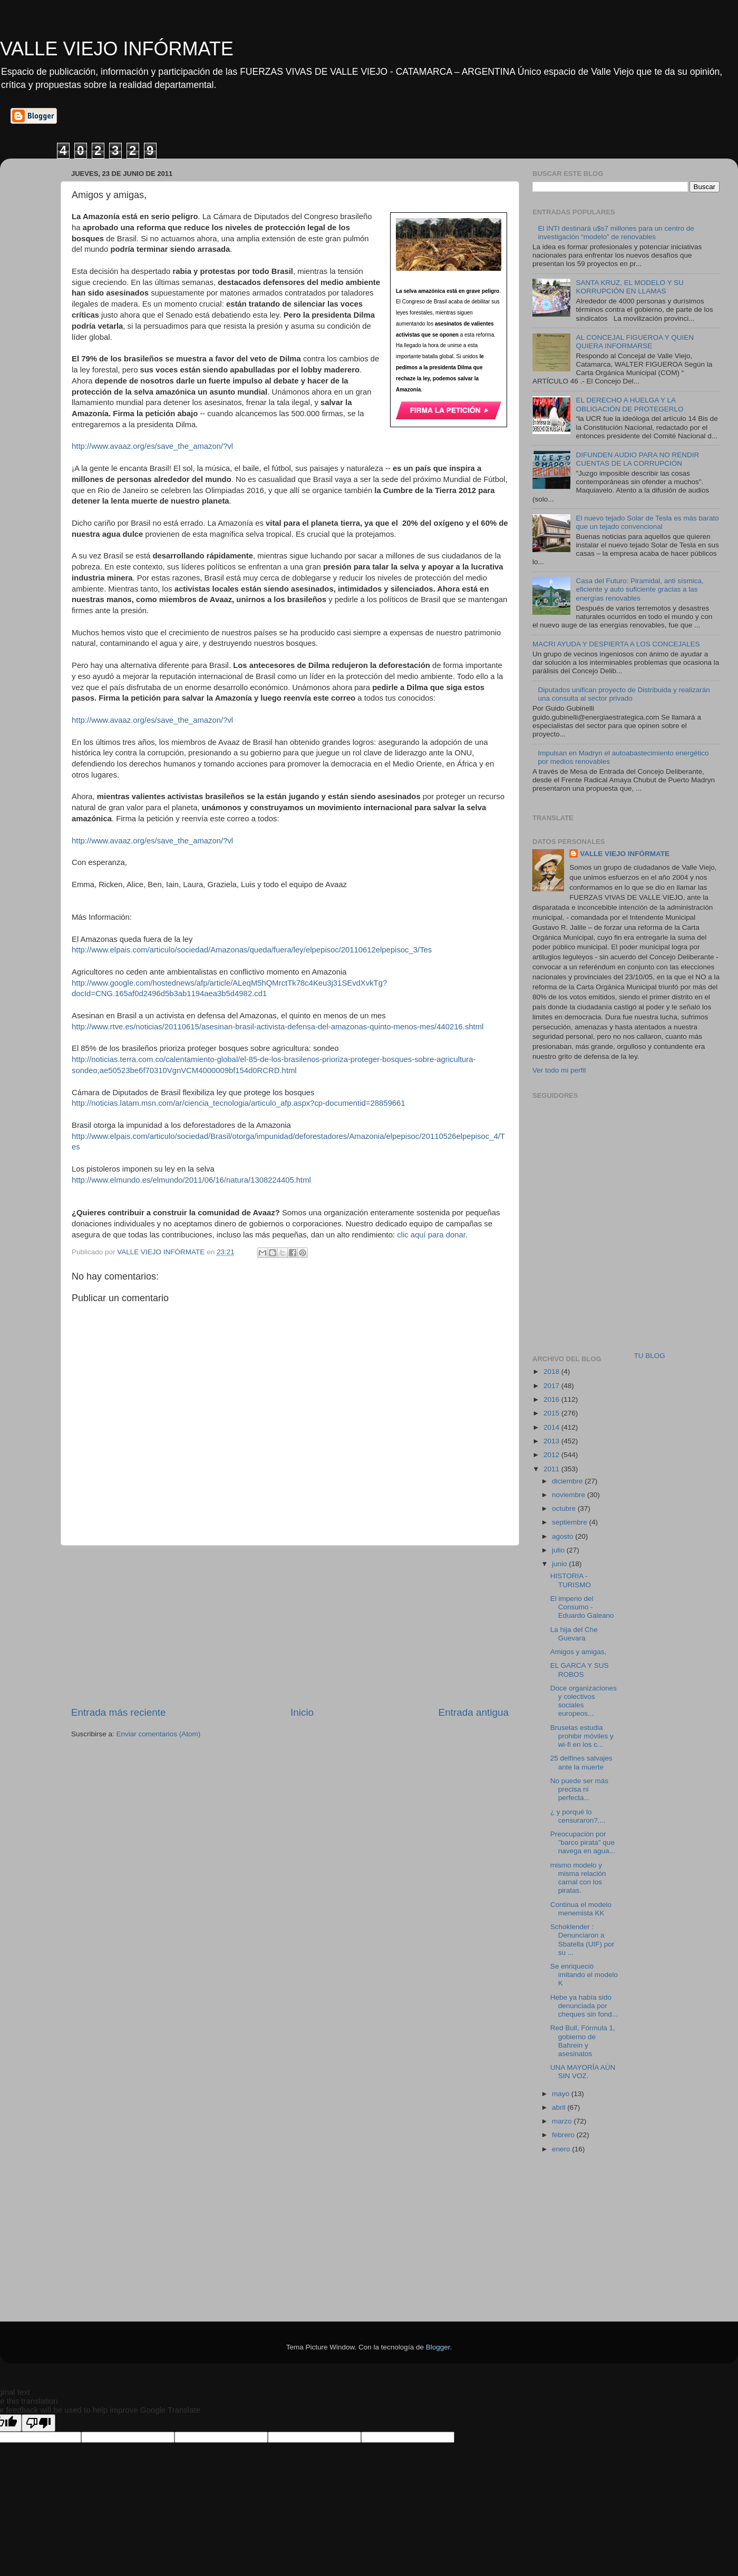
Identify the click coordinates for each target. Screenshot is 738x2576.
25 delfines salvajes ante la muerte (581, 1762)
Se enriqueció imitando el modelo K (584, 1974)
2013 (552, 1441)
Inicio (302, 1712)
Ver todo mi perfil (559, 1070)
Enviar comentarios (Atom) (158, 1734)
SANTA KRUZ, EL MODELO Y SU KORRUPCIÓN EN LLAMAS (629, 287)
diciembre (568, 1481)
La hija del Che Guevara (574, 1634)
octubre (565, 1508)
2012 (552, 1455)
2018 (552, 1371)
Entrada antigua (474, 1712)
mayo (561, 2094)
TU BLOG (649, 1356)
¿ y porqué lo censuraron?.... (578, 1816)
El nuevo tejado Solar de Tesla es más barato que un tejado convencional (647, 522)
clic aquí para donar (431, 1235)
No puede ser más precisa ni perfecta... (579, 1789)
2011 (552, 1469)
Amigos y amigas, (578, 1652)
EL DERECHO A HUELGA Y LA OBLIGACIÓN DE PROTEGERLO (629, 404)
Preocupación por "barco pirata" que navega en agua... (582, 1842)
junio (560, 1564)
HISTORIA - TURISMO (570, 1580)
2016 (552, 1399)
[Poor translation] (38, 2423)
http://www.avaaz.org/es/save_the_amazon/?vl (152, 446)
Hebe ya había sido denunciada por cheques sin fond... (584, 2005)
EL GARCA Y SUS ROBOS (579, 1669)
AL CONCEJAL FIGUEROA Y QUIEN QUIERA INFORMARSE (635, 341)
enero (562, 2149)
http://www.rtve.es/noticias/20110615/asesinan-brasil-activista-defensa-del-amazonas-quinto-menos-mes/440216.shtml (277, 1026)
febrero (564, 2135)
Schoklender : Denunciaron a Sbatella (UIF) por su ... (582, 1939)
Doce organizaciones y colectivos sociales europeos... (583, 1701)
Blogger (438, 2347)
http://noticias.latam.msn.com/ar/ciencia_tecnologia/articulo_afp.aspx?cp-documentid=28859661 (238, 1103)
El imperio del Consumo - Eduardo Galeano (582, 1607)
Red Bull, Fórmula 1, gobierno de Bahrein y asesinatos (582, 2041)
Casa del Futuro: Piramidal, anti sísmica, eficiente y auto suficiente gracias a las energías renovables (639, 589)
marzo (563, 2121)
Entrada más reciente (118, 1712)
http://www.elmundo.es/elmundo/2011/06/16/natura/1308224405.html (191, 1180)
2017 (552, 1386)
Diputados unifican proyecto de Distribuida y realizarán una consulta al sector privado (624, 694)
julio (559, 1550)
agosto (563, 1536)
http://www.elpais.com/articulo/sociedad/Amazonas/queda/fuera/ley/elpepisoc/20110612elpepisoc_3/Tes (252, 950)
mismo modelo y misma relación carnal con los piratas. (578, 1878)
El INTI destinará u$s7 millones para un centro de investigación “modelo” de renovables (616, 232)
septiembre (570, 1522)
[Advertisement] (598, 1266)
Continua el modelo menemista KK (580, 1909)
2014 (552, 1427)
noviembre (569, 1495)
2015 (552, 1413)
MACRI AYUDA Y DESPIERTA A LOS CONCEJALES (616, 644)
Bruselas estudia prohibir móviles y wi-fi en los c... (582, 1736)
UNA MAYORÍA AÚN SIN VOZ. (583, 2071)
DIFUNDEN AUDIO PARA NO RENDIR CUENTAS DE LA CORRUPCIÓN (637, 459)
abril (559, 2107)
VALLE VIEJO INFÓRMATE (117, 49)
